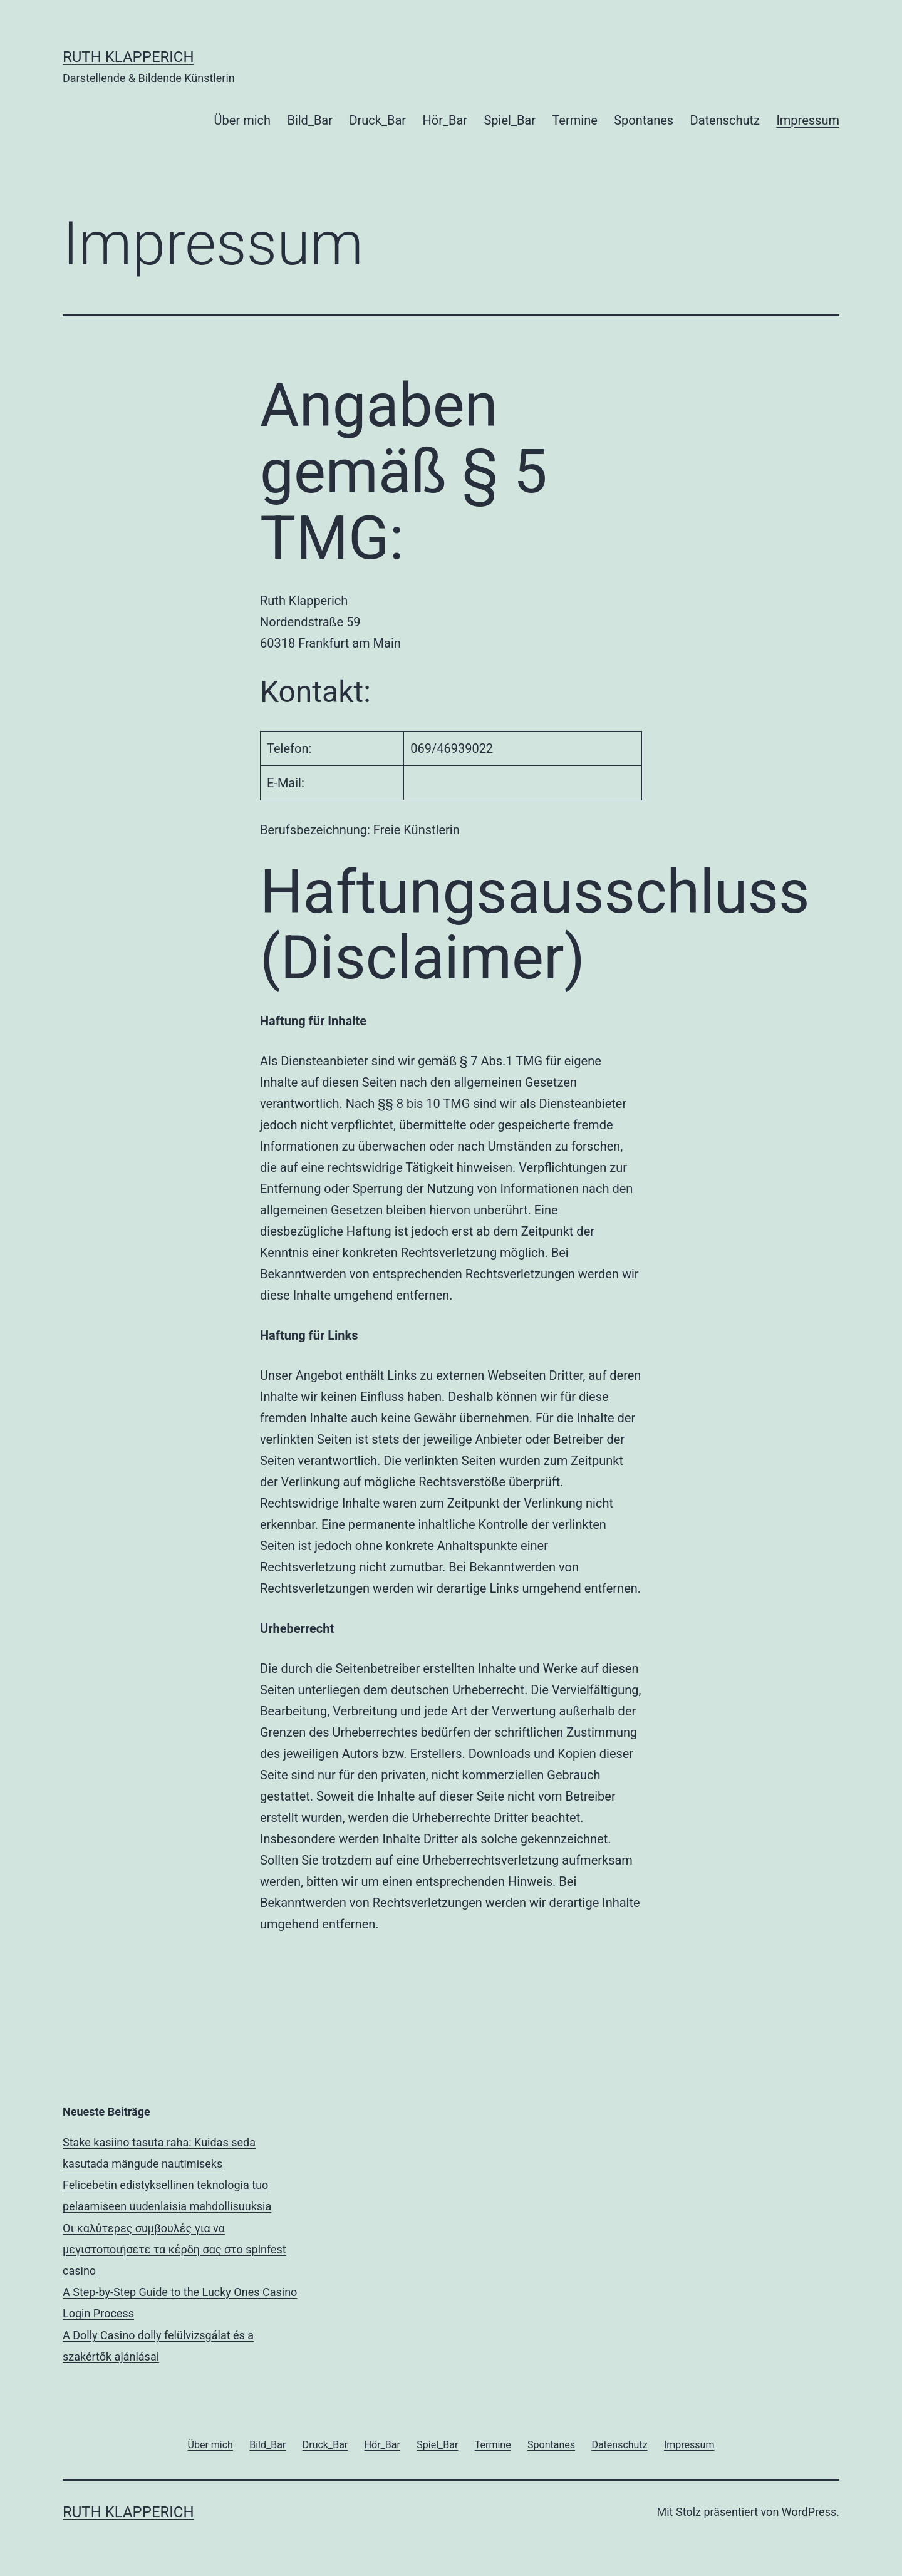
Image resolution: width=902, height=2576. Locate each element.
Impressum (807, 120)
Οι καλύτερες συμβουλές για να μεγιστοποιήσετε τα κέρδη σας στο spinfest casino (174, 2249)
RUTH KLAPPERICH (128, 57)
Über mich (242, 120)
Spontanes (643, 120)
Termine (574, 120)
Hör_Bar (444, 120)
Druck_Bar (377, 120)
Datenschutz (725, 120)
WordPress (809, 2511)
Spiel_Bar (510, 120)
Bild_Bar (310, 120)
